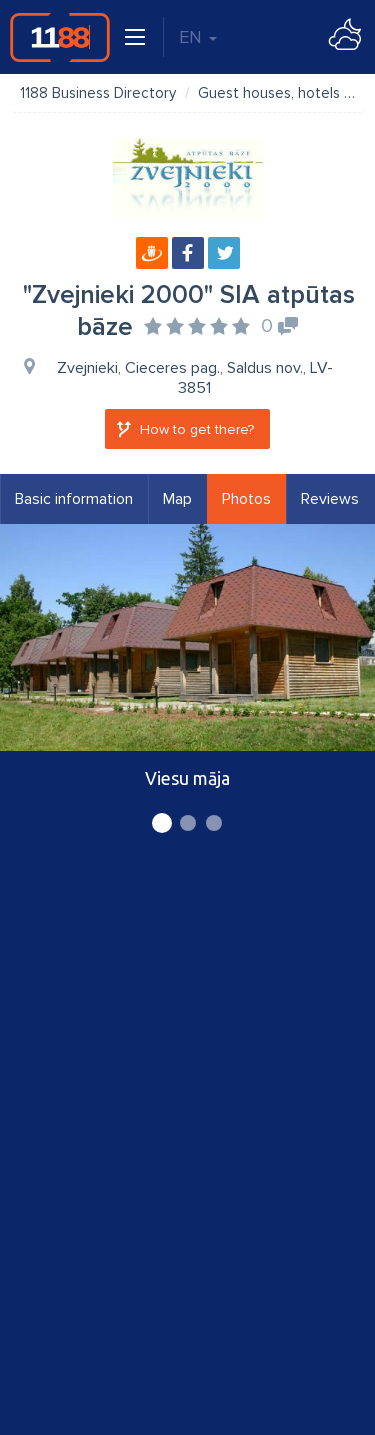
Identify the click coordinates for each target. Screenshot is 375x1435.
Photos (246, 499)
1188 (60, 37)
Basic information (74, 499)
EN (198, 37)
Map (177, 499)
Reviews (330, 499)
